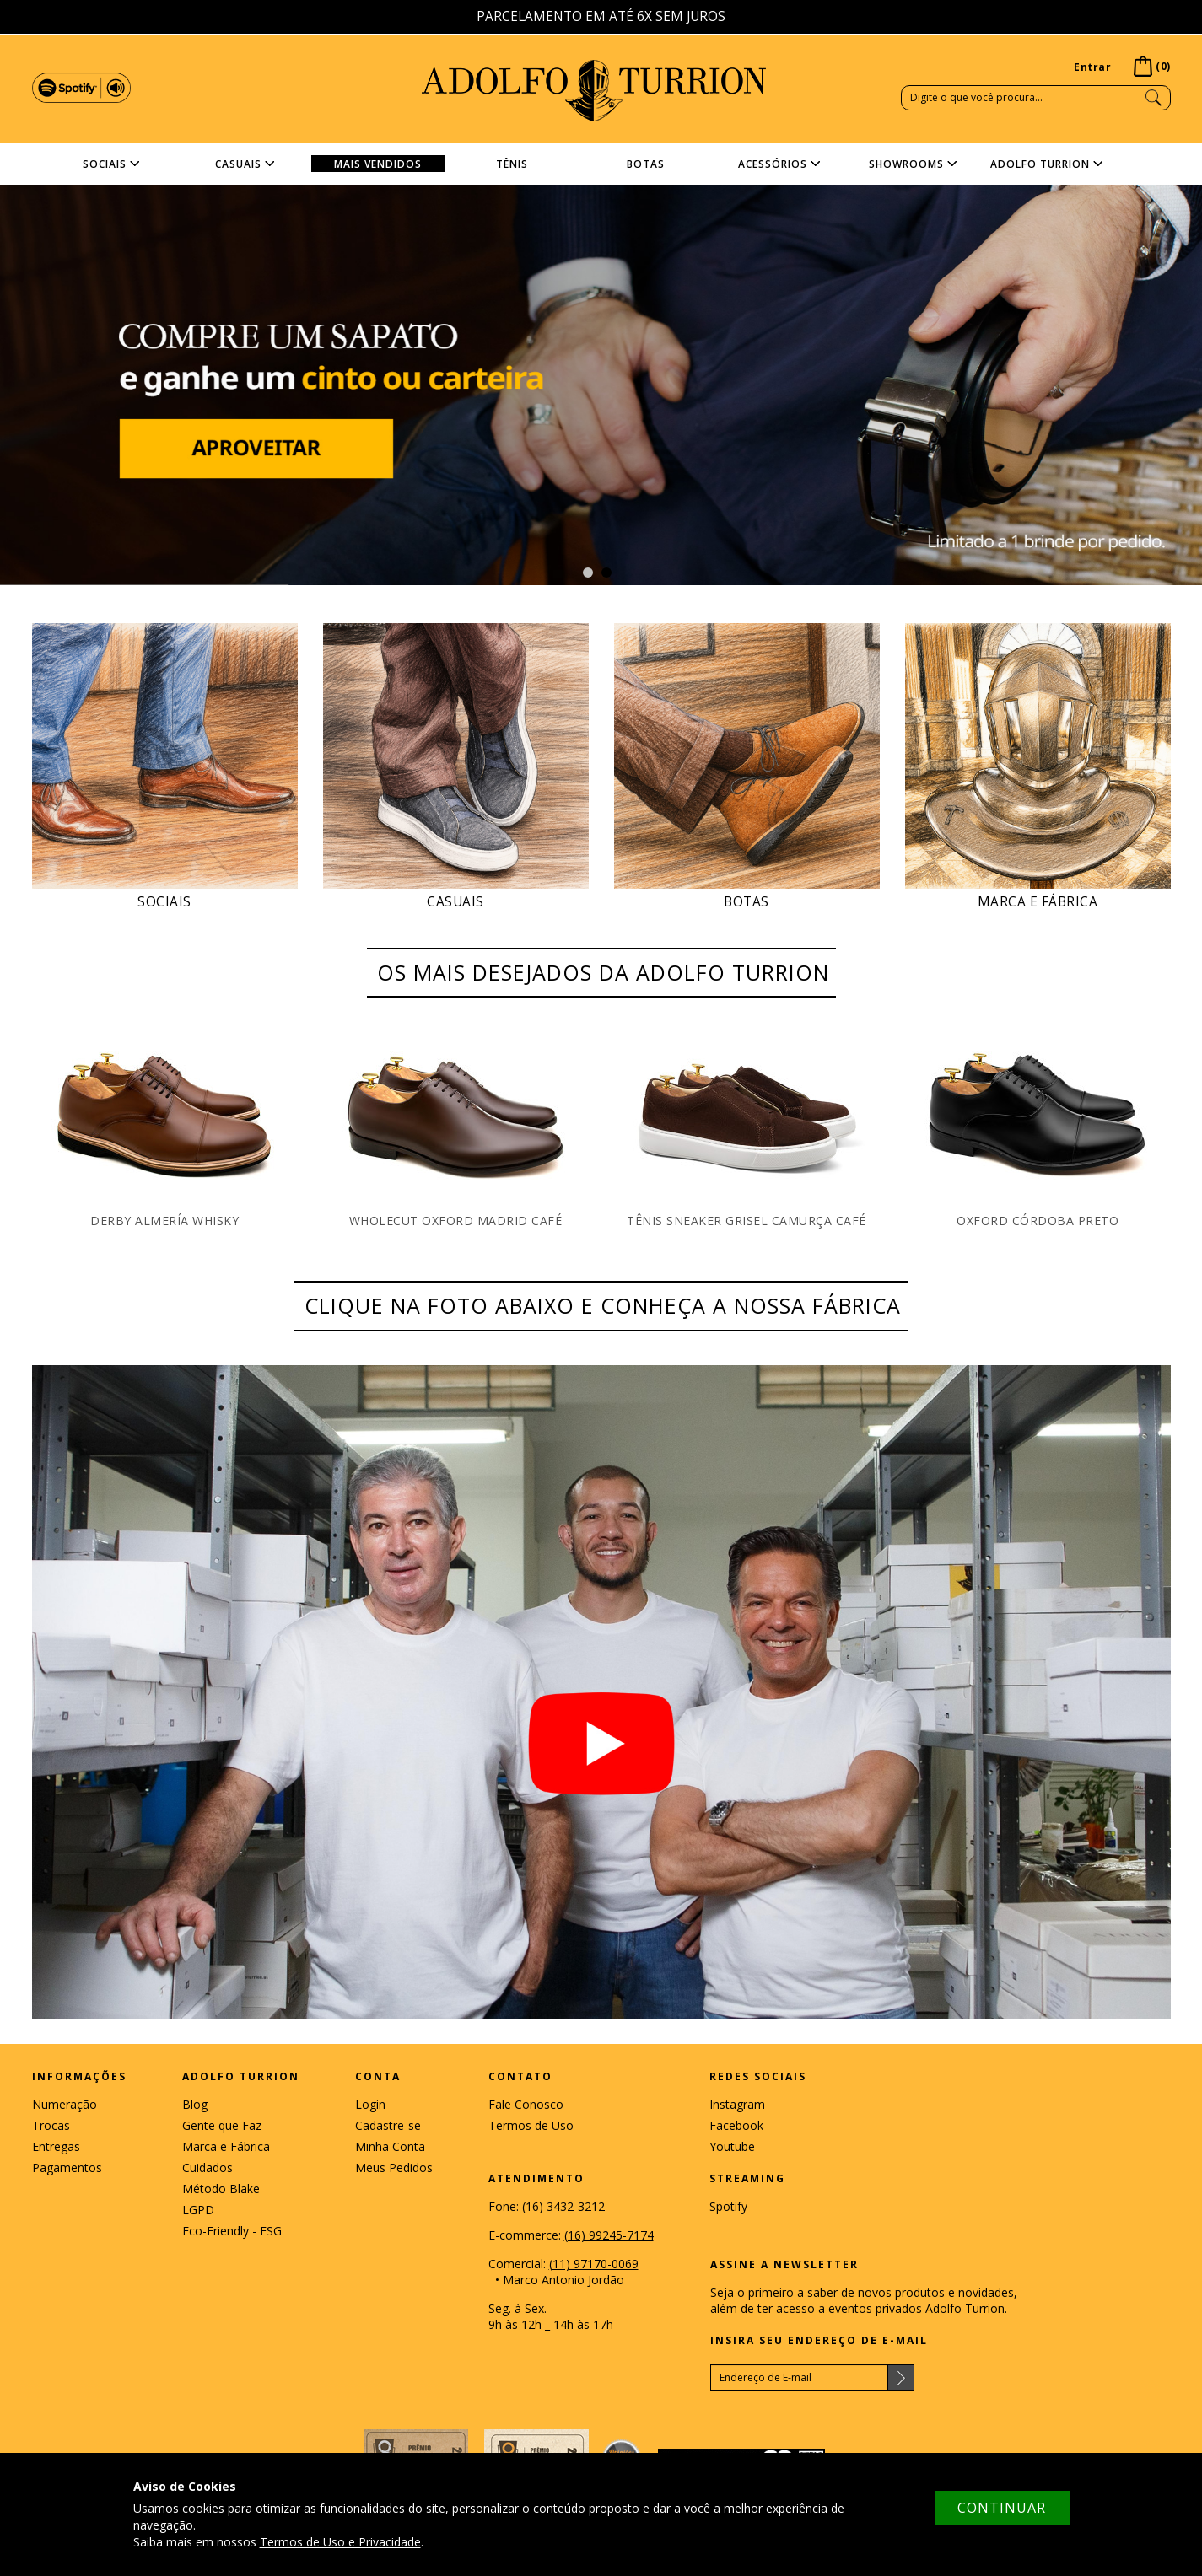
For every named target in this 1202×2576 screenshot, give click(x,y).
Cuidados (207, 2167)
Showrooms (906, 164)
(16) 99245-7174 (609, 2235)
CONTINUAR (1001, 2507)
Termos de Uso (531, 2125)
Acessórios (772, 164)
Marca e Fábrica (226, 2146)
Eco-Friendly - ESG (232, 2231)
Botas (646, 164)
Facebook (736, 2125)
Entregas (56, 2146)
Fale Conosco (525, 2104)
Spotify (728, 2206)
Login (370, 2104)
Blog (195, 2104)
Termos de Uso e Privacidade (340, 2542)
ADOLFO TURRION (594, 90)
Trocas (51, 2125)
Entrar (1092, 67)
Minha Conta (390, 2146)
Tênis (512, 164)
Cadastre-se (388, 2125)
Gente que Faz (221, 2125)
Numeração (64, 2104)
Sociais (105, 164)
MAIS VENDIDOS (378, 164)
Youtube (732, 2146)
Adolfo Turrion (1040, 164)
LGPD (198, 2210)
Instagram (737, 2104)
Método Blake (221, 2189)
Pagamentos (67, 2167)
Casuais (238, 164)
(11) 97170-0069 (594, 2264)
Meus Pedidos (394, 2167)
